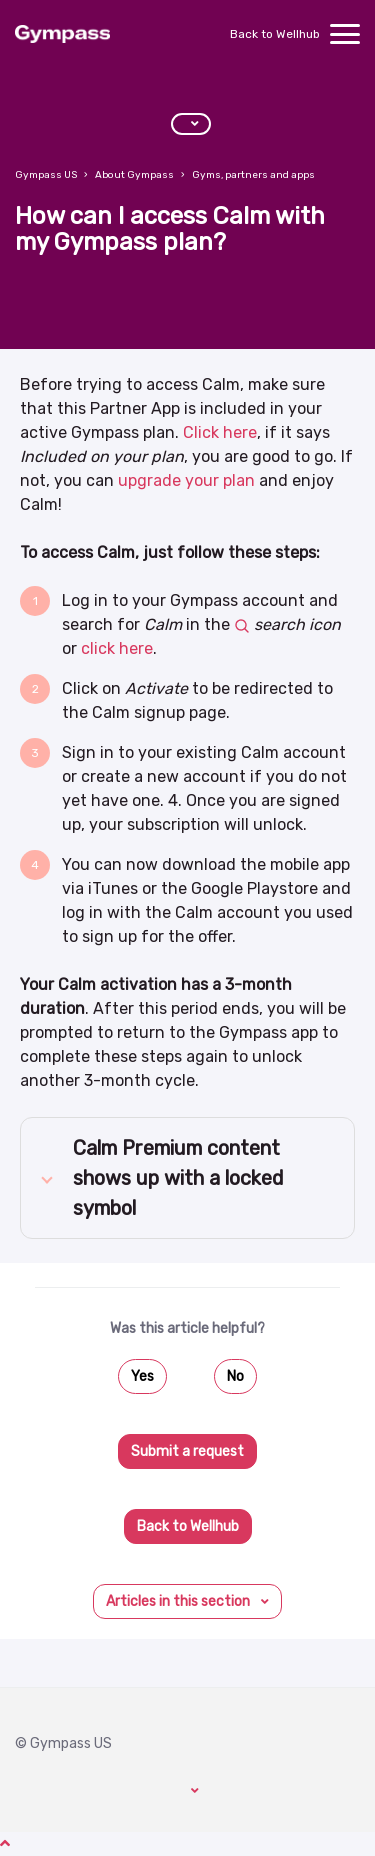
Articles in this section (179, 1601)
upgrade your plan (184, 480)
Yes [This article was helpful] (142, 1376)
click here (117, 648)
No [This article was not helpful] (235, 1376)
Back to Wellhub (275, 34)
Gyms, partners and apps (253, 175)
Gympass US (46, 175)
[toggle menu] (345, 34)
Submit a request (187, 1451)
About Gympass (134, 175)
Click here (220, 432)
